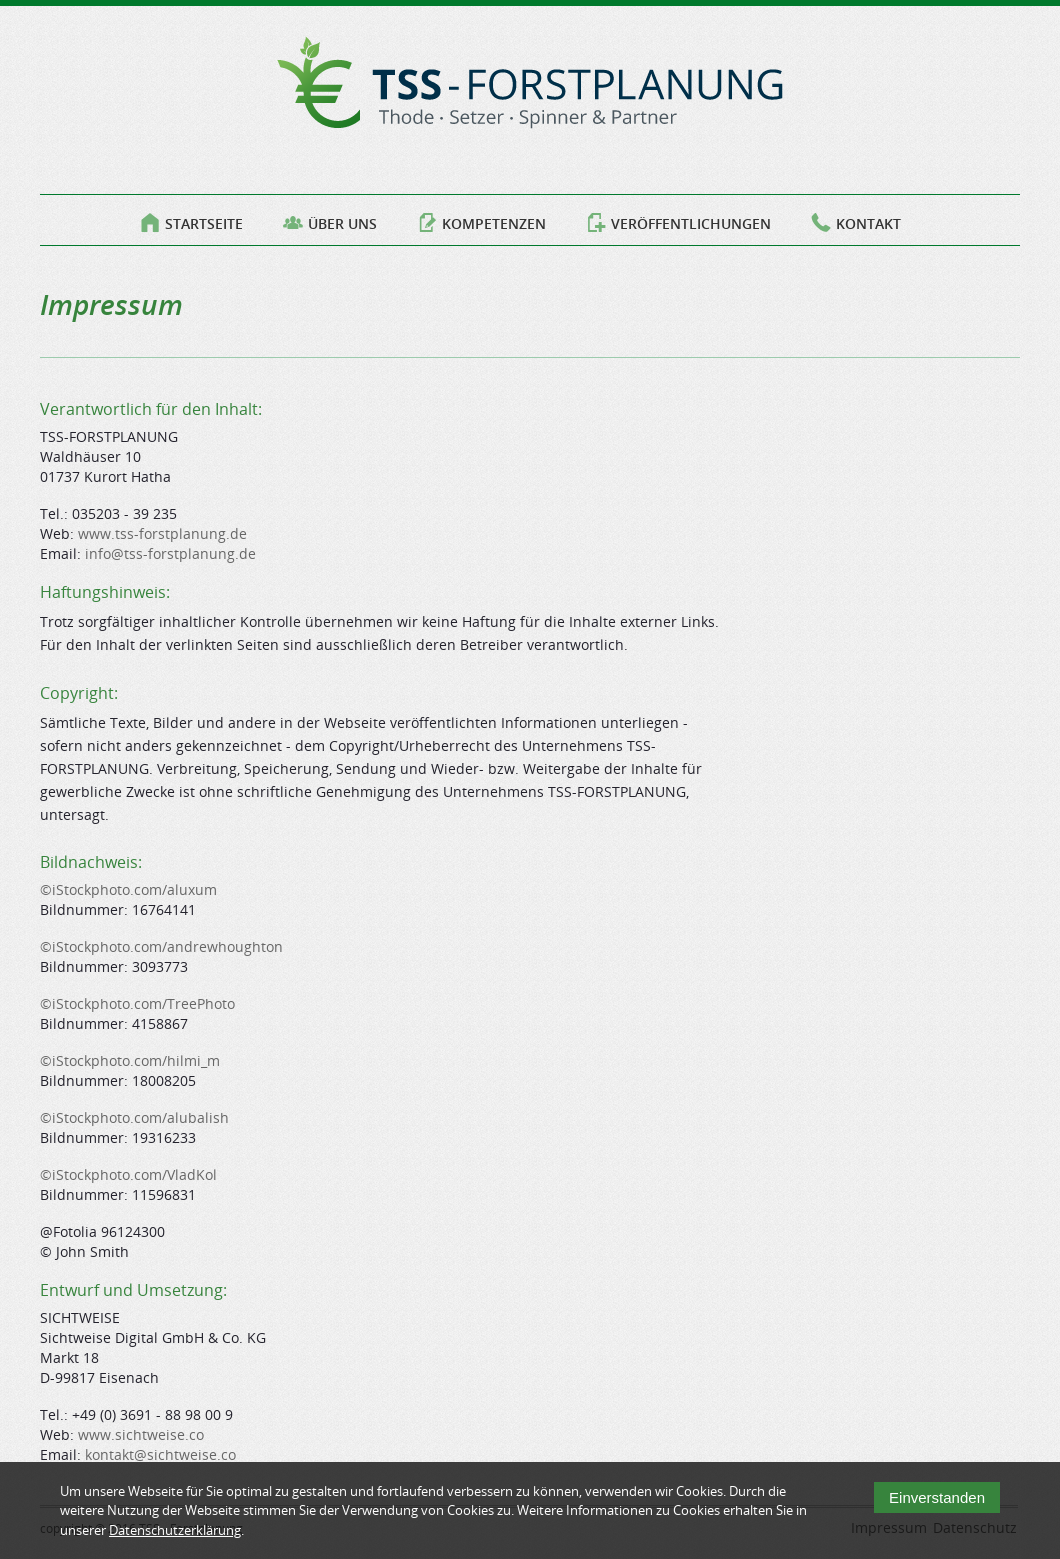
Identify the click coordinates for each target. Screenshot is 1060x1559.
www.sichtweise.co (141, 1434)
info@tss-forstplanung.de (170, 553)
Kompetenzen (481, 220)
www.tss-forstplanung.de (162, 533)
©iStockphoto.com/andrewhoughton (161, 946)
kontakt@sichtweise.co (160, 1454)
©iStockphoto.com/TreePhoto (137, 1003)
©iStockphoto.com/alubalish (134, 1117)
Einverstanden (937, 1505)
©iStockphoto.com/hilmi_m (130, 1060)
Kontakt (856, 220)
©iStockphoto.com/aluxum (128, 889)
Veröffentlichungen (678, 220)
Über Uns (330, 220)
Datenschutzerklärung (175, 1538)
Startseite (191, 220)
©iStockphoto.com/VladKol (128, 1174)
